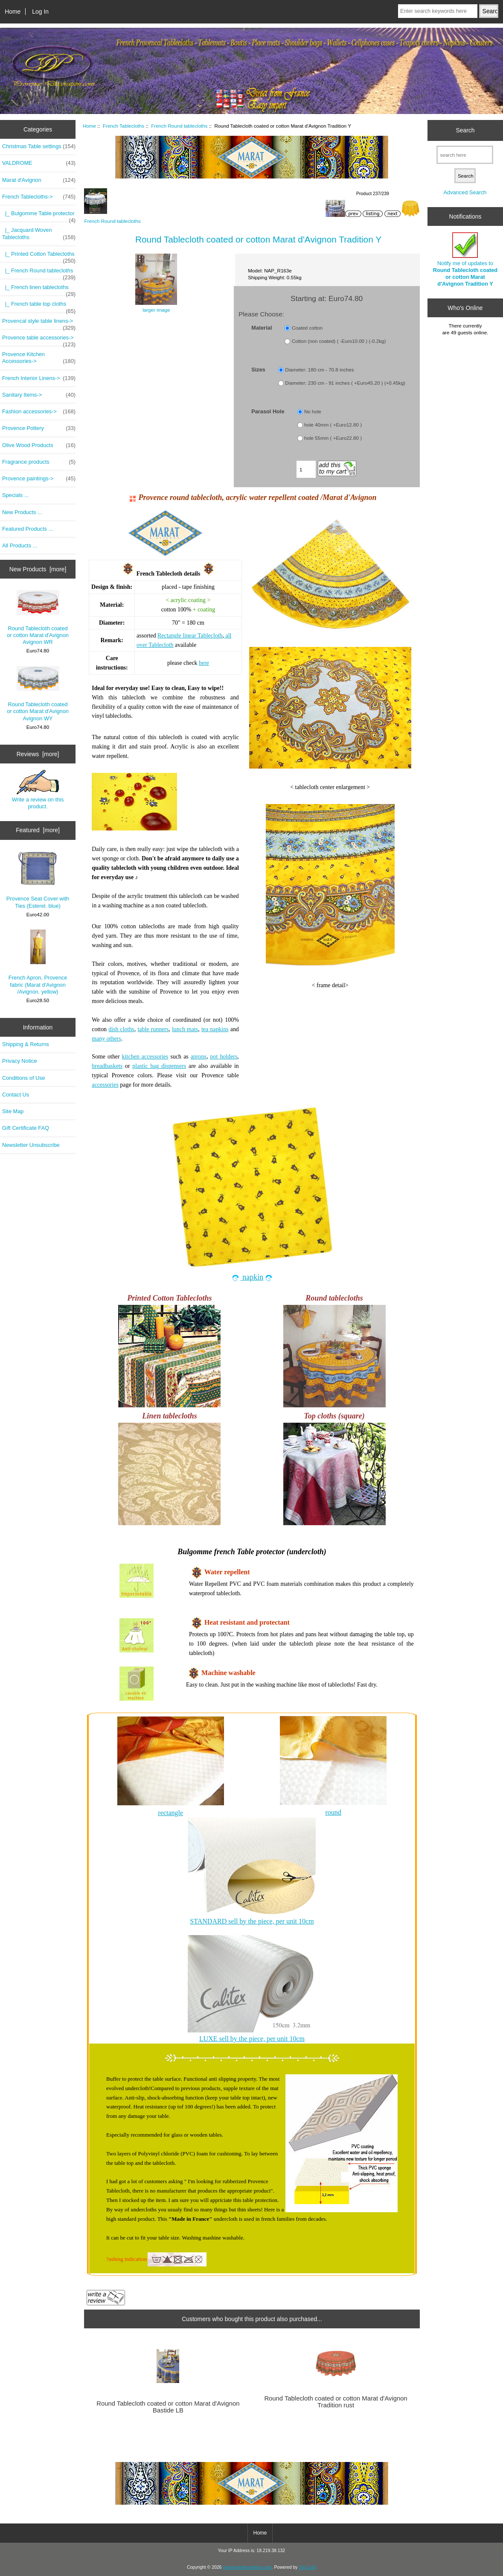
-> (39, 196)
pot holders (224, 1056)
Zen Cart (307, 2567)
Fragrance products (39, 462)
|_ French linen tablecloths (39, 289)
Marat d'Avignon (39, 180)
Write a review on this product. (38, 789)
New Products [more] (38, 569)
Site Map (12, 1111)
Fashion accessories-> (39, 411)
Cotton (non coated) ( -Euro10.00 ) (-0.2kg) (339, 341)
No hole (312, 412)
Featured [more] (38, 830)
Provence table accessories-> (39, 339)
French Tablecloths (123, 126)
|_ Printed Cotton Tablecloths (39, 256)
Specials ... (15, 495)
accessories (105, 1085)
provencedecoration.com (247, 2567)
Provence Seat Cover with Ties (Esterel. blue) (37, 880)
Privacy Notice (19, 1061)
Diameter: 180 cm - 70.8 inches (319, 370)
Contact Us (15, 1094)
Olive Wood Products (39, 445)
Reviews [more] (38, 754)
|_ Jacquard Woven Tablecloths (39, 233)
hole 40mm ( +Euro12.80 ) (333, 425)
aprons (198, 1056)
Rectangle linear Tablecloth (189, 635)
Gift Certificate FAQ (25, 1128)
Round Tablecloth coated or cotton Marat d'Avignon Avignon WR (38, 618)
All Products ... (19, 545)
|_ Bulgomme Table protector (39, 215)
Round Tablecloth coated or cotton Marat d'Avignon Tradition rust (335, 2402)
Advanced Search (465, 192)
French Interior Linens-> (39, 378)
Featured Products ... (27, 529)
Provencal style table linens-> (39, 323)
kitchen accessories (145, 1056)
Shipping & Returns (25, 1044)
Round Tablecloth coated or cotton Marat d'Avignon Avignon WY (38, 694)
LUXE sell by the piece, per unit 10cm (252, 2038)
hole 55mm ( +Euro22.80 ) (333, 438)
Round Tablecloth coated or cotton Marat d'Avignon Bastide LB (167, 2407)
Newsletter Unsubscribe (31, 1145)
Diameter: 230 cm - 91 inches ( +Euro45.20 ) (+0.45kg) (345, 383)
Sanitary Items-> (39, 395)
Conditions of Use (23, 1078)
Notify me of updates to (465, 259)
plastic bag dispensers (159, 1066)
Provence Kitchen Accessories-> (39, 358)
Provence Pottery (39, 428)
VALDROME (39, 163)
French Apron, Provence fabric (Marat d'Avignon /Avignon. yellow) (38, 962)
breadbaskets (107, 1066)
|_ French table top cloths (39, 306)
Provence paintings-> (39, 478)
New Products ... (22, 512)
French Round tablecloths (179, 126)
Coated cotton (307, 327)
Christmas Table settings (39, 146)
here (204, 663)
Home (12, 11)
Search (465, 130)
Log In (40, 11)
